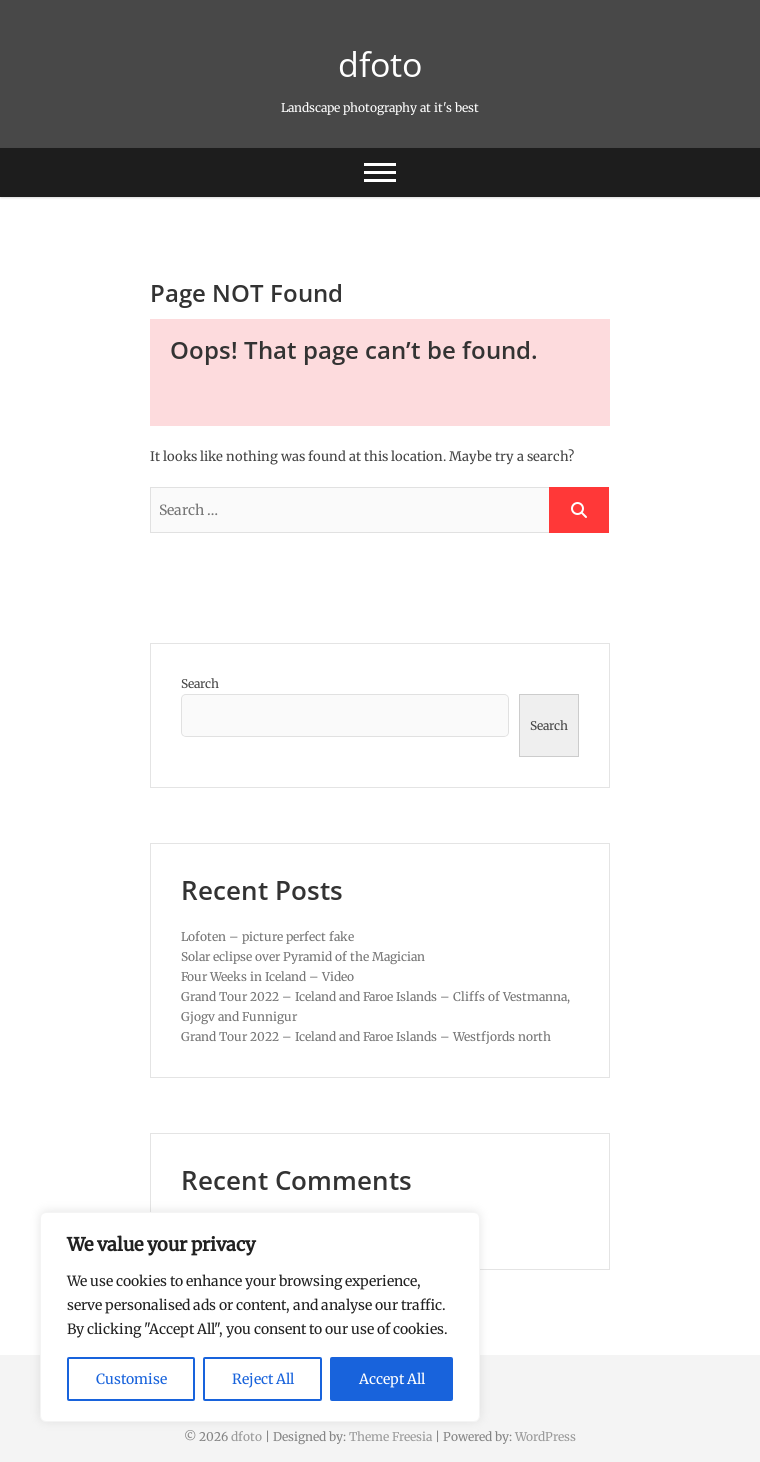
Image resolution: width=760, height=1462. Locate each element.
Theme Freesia (390, 1436)
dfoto (380, 64)
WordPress (545, 1436)
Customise (131, 1379)
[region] (260, 1317)
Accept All (392, 1379)
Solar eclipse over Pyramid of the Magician (303, 956)
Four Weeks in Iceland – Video (267, 976)
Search (200, 683)
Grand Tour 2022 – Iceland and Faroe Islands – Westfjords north (366, 1036)
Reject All (263, 1379)
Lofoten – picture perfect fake (267, 936)
